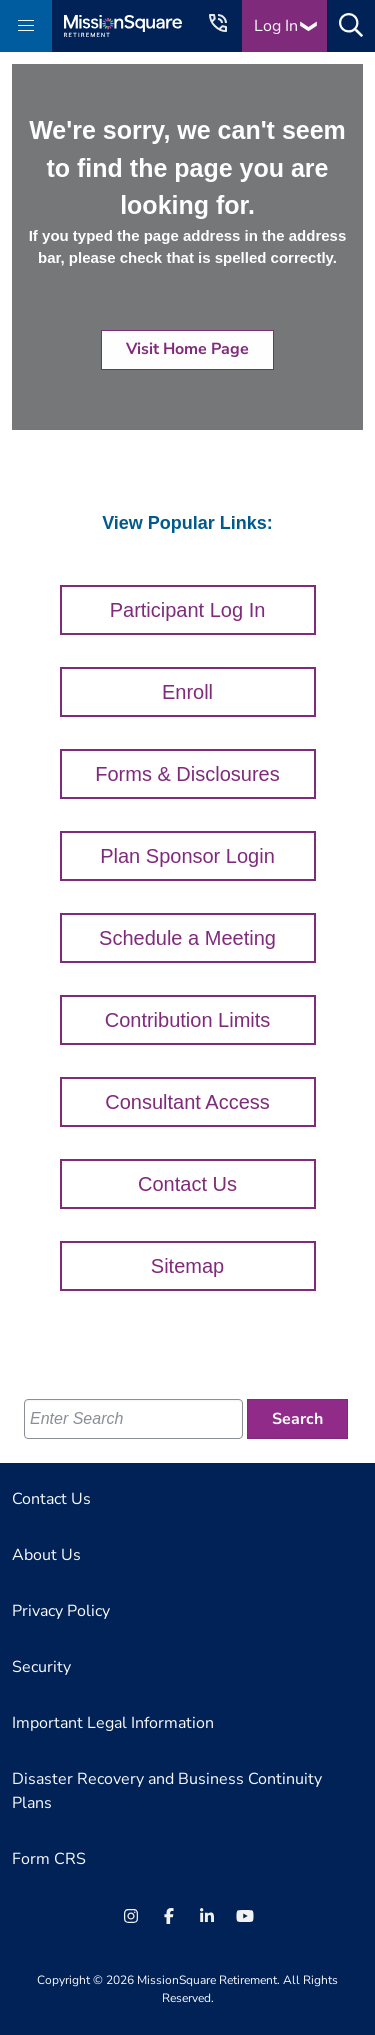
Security (41, 1667)
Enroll (187, 692)
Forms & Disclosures (187, 774)
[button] (26, 26)
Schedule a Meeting (187, 938)
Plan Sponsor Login (187, 856)
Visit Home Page (187, 349)
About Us (46, 1555)
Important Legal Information (113, 1723)
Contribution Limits (188, 1020)
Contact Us (187, 1184)
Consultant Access (187, 1102)
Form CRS (49, 1859)
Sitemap (187, 1266)
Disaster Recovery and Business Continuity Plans (167, 1791)
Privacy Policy (61, 1611)
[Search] (297, 1419)
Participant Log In (188, 610)
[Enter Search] (133, 1419)
